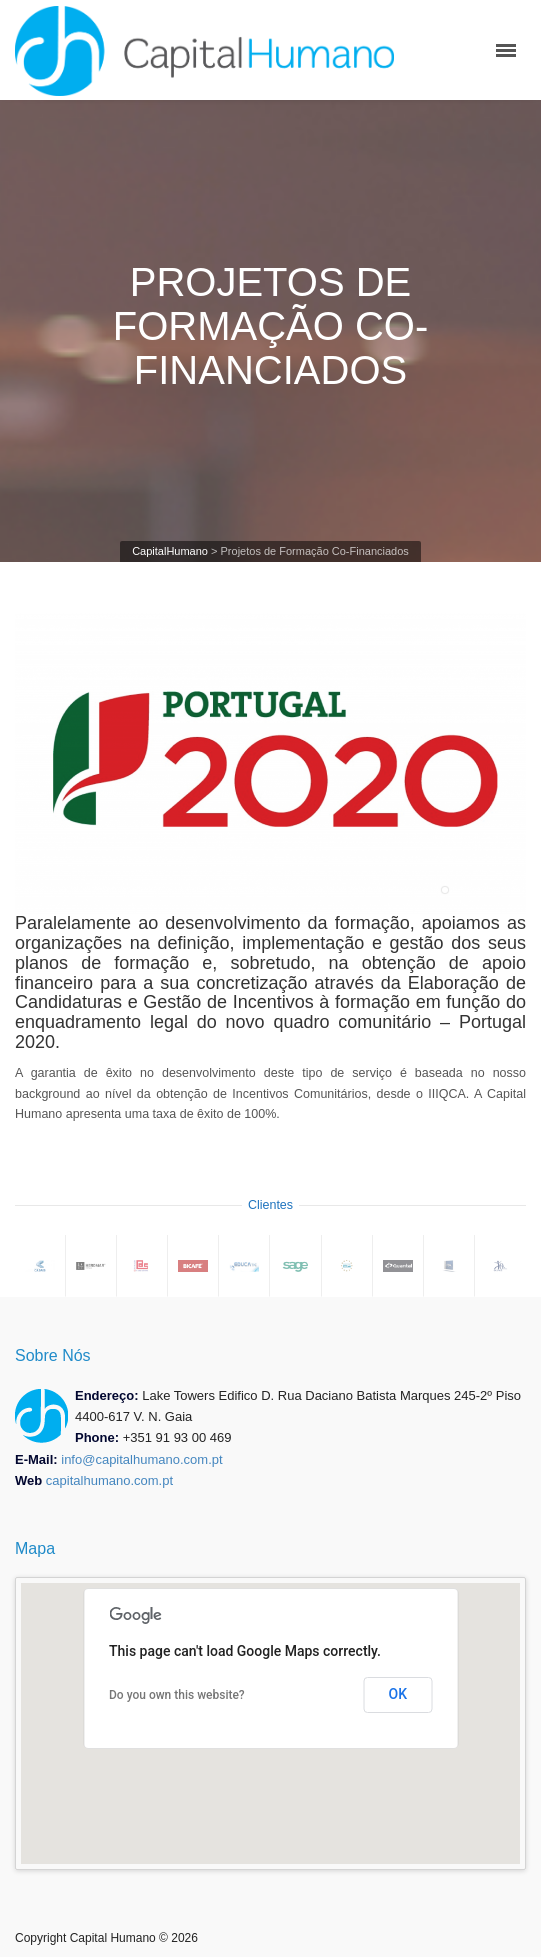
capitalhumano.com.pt (109, 1480)
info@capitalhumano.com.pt (141, 1459)
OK (398, 1694)
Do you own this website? (177, 1695)
